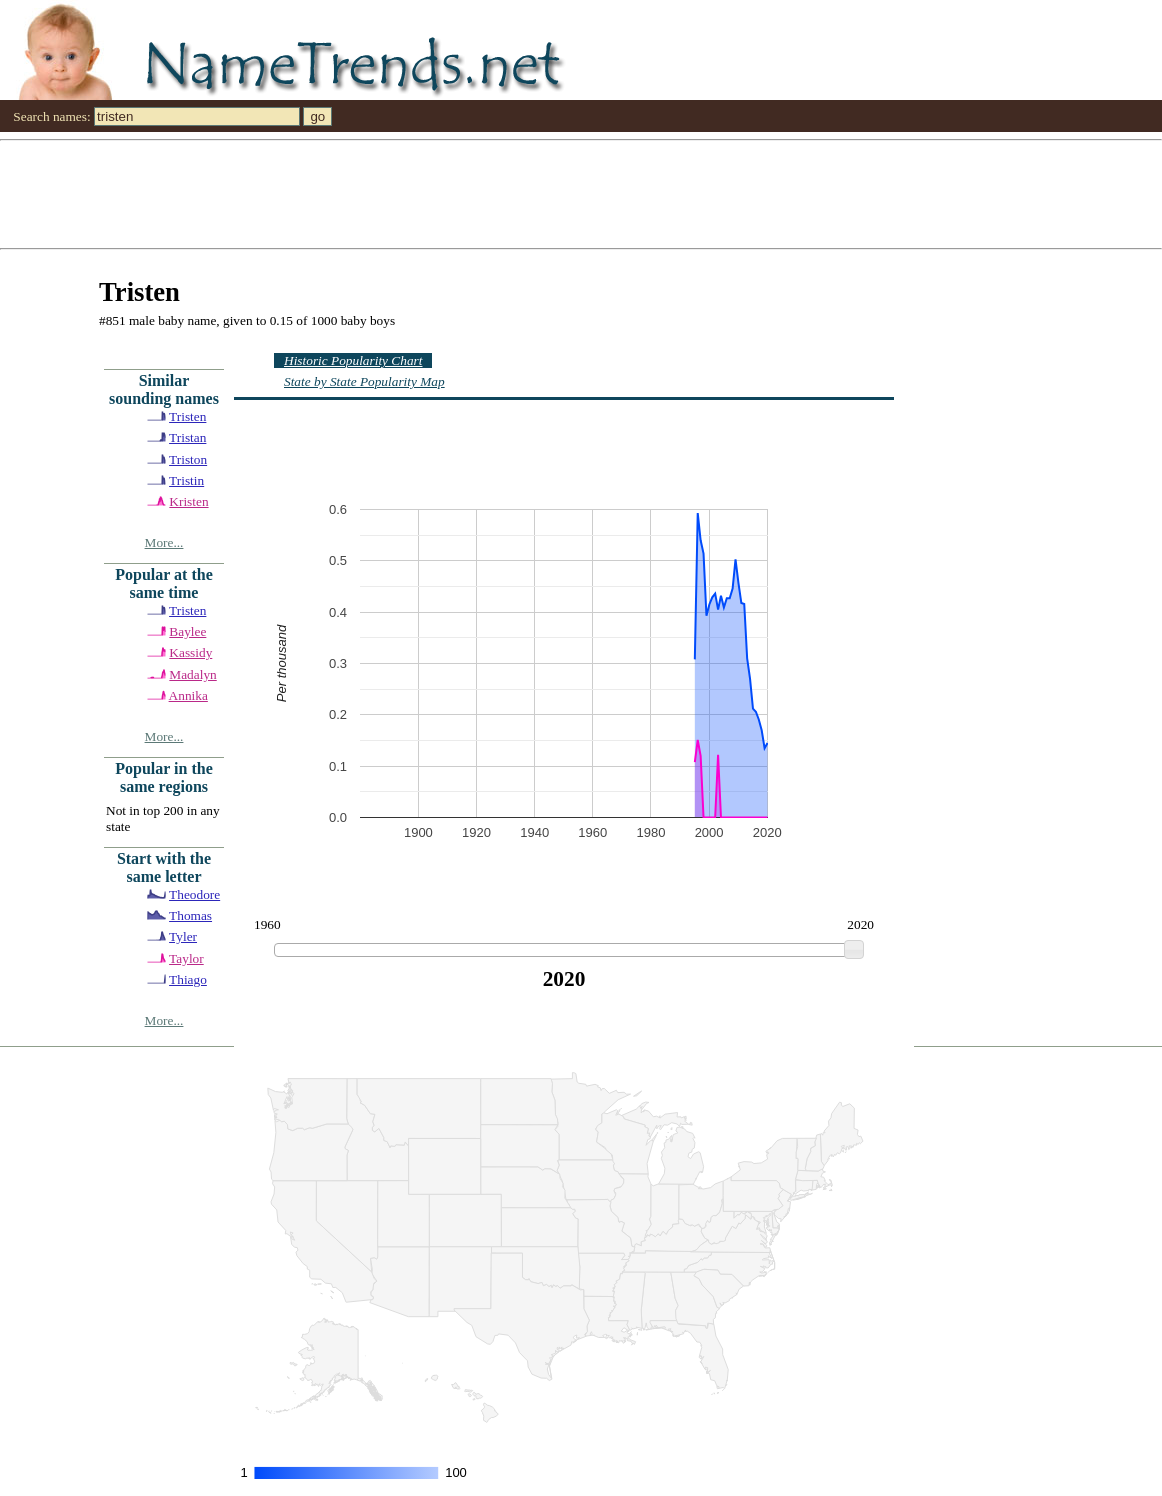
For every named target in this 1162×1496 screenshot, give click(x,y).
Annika (188, 695)
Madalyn (192, 674)
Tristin (186, 480)
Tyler (183, 936)
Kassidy (190, 652)
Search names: (51, 116)
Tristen (187, 416)
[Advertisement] (581, 193)
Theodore (194, 894)
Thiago (188, 979)
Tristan (187, 437)
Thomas (190, 915)
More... (164, 542)
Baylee (187, 631)
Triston (188, 459)
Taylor (186, 958)
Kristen (188, 501)
